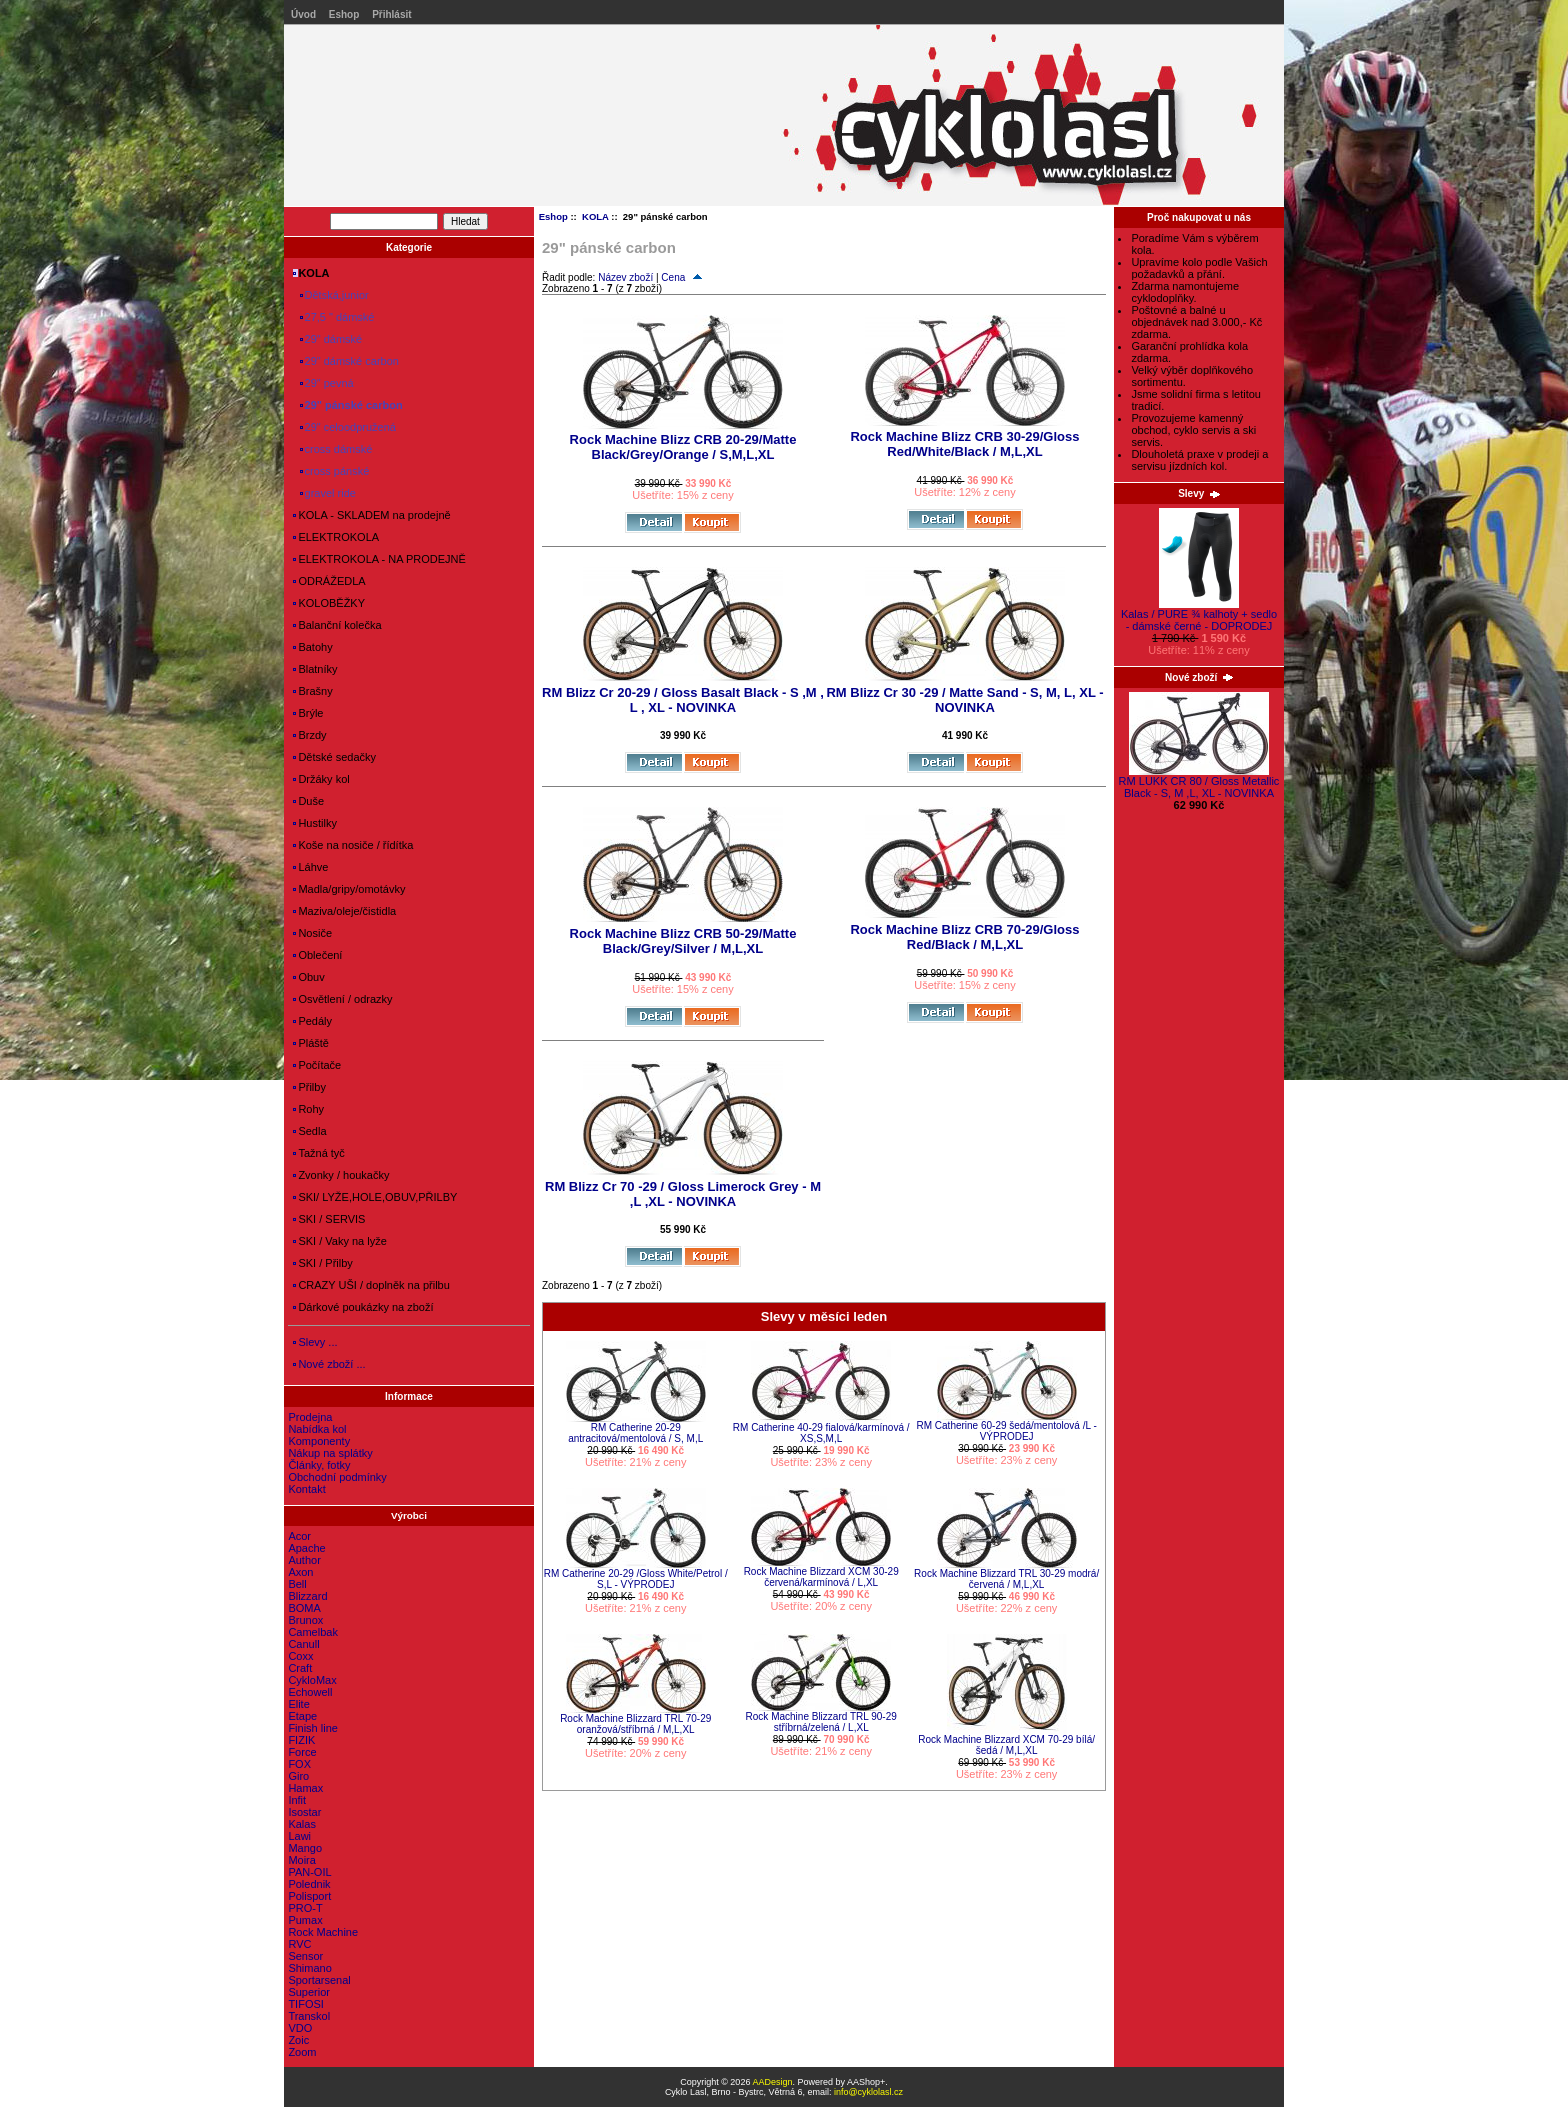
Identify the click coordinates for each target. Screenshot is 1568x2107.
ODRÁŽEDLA (329, 581)
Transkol (309, 2016)
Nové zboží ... (329, 1364)
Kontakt (306, 1489)
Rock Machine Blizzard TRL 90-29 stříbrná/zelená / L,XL (821, 1722)
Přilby (309, 1087)
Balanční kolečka (337, 625)
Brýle (308, 713)
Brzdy (309, 735)
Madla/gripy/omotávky (349, 889)
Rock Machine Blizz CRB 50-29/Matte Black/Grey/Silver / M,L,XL (683, 941)
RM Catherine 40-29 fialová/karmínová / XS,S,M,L (821, 1433)
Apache (306, 1548)
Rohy (308, 1109)
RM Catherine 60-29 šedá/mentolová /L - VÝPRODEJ (1006, 1431)
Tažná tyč (318, 1153)
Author (304, 1560)
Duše (308, 801)
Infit (297, 1800)
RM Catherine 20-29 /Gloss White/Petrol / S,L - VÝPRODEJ (636, 1579)
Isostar (304, 1812)
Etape (302, 1716)
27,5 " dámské (333, 317)
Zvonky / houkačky (341, 1175)
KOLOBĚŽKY (329, 603)
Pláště (311, 1043)
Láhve (310, 867)
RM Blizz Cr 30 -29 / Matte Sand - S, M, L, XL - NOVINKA (964, 700)
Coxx (300, 1656)
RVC (299, 1944)
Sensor (305, 1956)
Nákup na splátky (330, 1453)
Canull (303, 1644)
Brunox (305, 1620)
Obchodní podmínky (337, 1477)
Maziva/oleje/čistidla (344, 911)
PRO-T (305, 1908)
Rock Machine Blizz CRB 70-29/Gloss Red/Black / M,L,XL (964, 937)
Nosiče (312, 933)
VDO (300, 2028)
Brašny (312, 691)
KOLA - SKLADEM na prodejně (371, 515)
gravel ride (324, 493)
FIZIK (301, 1740)
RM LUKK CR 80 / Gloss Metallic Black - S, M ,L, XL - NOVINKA (1199, 782)
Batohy (312, 647)
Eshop (344, 14)
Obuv (308, 977)
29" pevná (323, 383)
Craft (300, 1668)
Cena (682, 277)
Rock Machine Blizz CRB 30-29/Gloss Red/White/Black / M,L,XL (964, 444)
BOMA (304, 1608)
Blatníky (315, 669)
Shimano (309, 1968)
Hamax (305, 1788)
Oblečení (317, 955)
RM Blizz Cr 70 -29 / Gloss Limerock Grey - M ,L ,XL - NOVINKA (683, 1194)
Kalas (302, 1824)
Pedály (312, 1021)
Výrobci (409, 1515)
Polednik (309, 1884)
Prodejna (310, 1417)
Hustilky (315, 823)
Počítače (317, 1065)
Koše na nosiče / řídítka (353, 845)
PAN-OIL (309, 1872)
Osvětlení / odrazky (342, 999)
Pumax (305, 1920)
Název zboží (625, 277)
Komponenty (319, 1441)
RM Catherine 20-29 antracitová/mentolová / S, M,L (635, 1433)
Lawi (299, 1836)
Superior (309, 1992)
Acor (299, 1536)
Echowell (310, 1692)
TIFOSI (305, 2004)
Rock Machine (323, 1932)
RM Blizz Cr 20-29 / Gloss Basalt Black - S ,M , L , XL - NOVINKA (683, 700)
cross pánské (331, 471)
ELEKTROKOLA (336, 537)
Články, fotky (319, 1465)
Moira (302, 1860)
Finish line (313, 1728)
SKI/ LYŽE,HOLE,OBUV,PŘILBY (375, 1197)
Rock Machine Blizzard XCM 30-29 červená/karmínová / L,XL (821, 1577)
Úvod (303, 14)
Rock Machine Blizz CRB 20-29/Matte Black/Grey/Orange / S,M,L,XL (683, 447)
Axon (300, 1572)
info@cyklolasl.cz (868, 2092)
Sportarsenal (319, 1980)
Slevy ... (315, 1342)
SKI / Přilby (322, 1263)
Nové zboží (1199, 677)
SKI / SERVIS (329, 1219)
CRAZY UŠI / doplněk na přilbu (371, 1285)
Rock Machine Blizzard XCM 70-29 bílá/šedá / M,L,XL (1006, 1745)
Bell (297, 1584)
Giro (298, 1776)
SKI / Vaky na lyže (339, 1241)
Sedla (309, 1131)
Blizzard (307, 1596)
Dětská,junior (330, 295)
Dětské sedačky (334, 757)
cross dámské (332, 449)
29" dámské (327, 339)
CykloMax (312, 1680)
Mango (305, 1848)
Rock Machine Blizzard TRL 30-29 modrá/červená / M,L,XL (1006, 1579)
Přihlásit (391, 14)
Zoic (298, 2040)
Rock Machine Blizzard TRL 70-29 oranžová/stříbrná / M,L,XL (635, 1724)
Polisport (309, 1896)
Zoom (302, 2052)
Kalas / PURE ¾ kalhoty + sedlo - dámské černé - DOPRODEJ (1199, 615)
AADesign (772, 2082)
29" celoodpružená (344, 427)
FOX (299, 1764)
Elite (298, 1704)
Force (302, 1752)
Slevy (1199, 493)
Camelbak (313, 1632)
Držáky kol (321, 779)
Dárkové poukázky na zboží (363, 1307)
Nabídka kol (317, 1429)
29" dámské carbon (346, 361)
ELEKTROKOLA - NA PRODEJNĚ (379, 559)
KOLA (595, 216)
